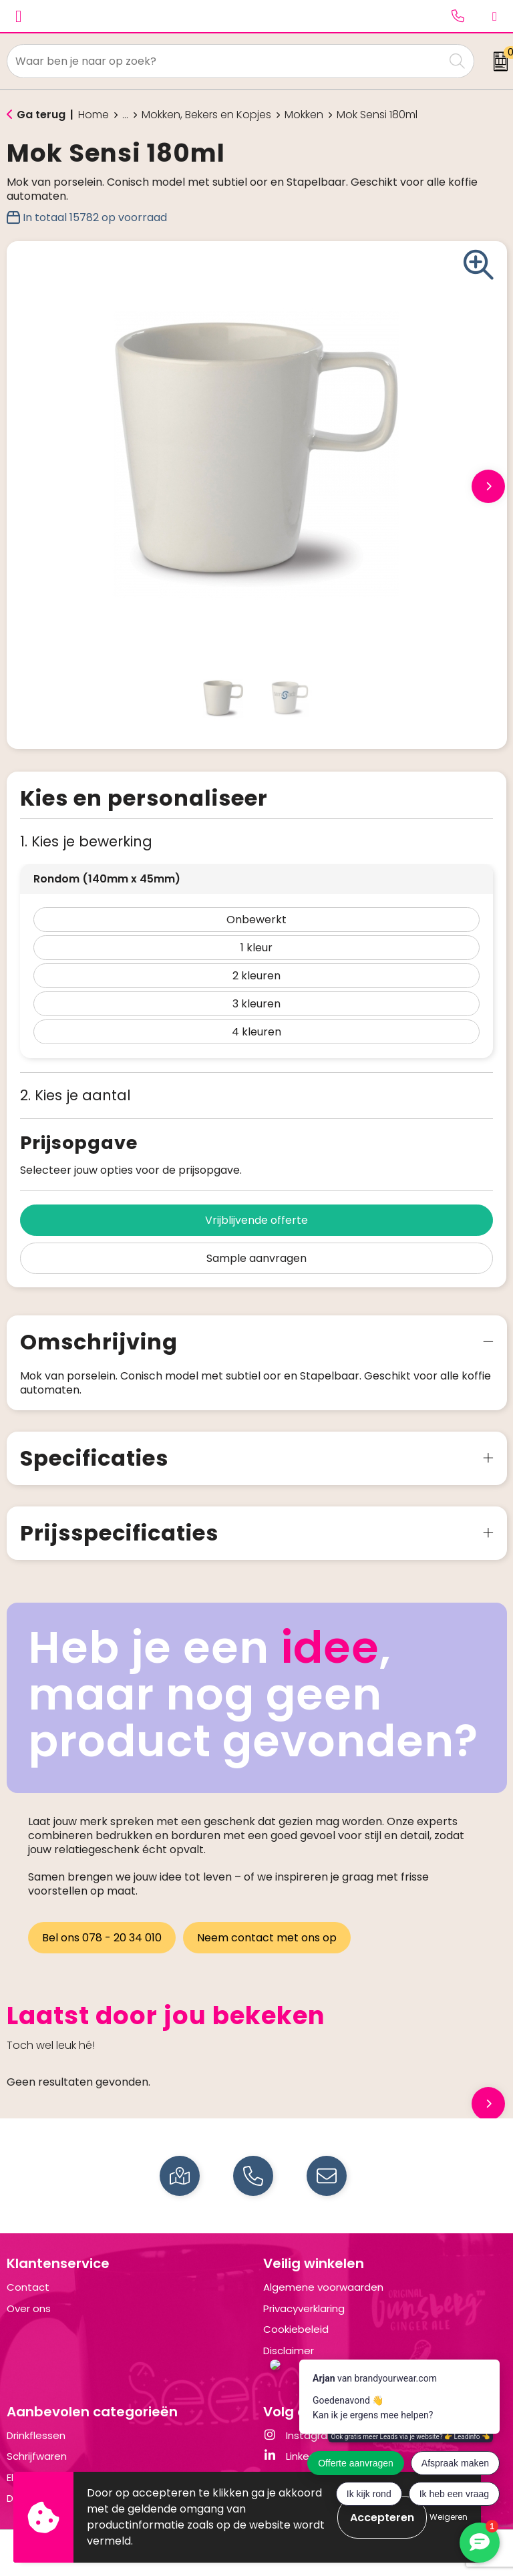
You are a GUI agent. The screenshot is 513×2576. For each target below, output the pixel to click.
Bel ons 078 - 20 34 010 (102, 1937)
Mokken (304, 115)
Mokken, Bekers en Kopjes (206, 115)
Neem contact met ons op (267, 1937)
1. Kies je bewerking (86, 841)
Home (93, 115)
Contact (28, 2287)
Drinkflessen (36, 2435)
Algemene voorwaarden (323, 2287)
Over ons (29, 2308)
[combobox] (226, 61)
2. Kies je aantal (75, 1095)
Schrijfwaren (37, 2456)
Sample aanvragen (256, 1258)
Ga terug (41, 114)
